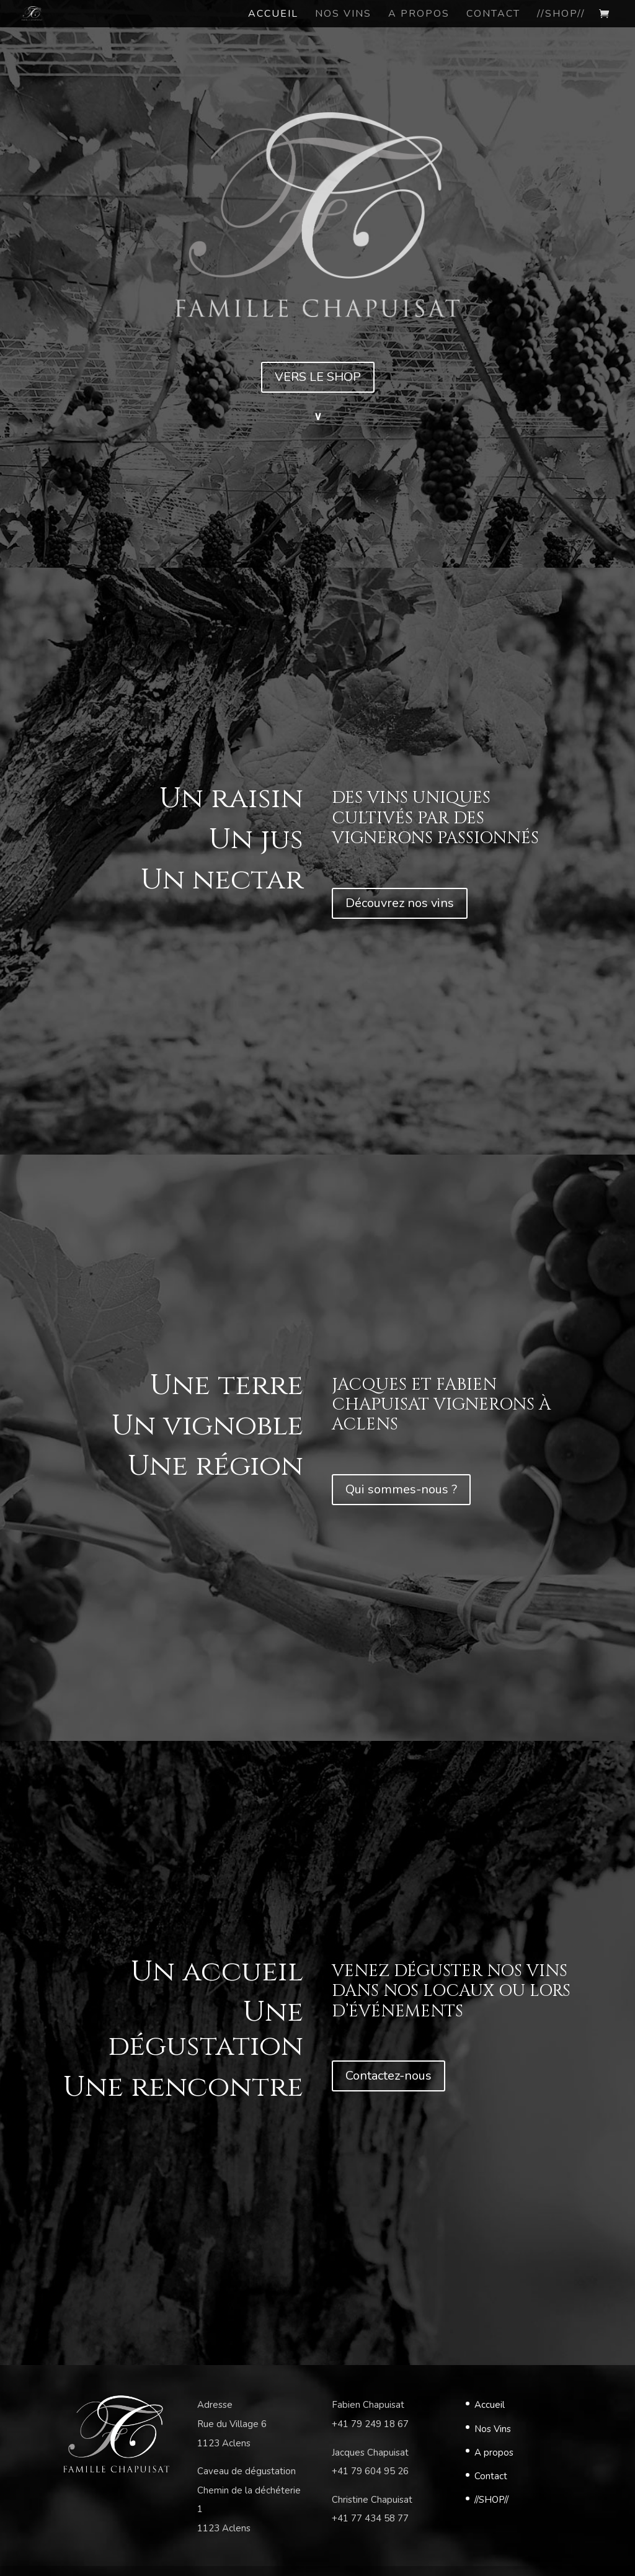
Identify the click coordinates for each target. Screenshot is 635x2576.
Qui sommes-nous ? (401, 1489)
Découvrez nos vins (399, 903)
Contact (490, 2476)
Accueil (489, 2405)
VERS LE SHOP (318, 377)
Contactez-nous (388, 2075)
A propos (493, 2452)
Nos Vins (492, 2429)
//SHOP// (491, 2499)
